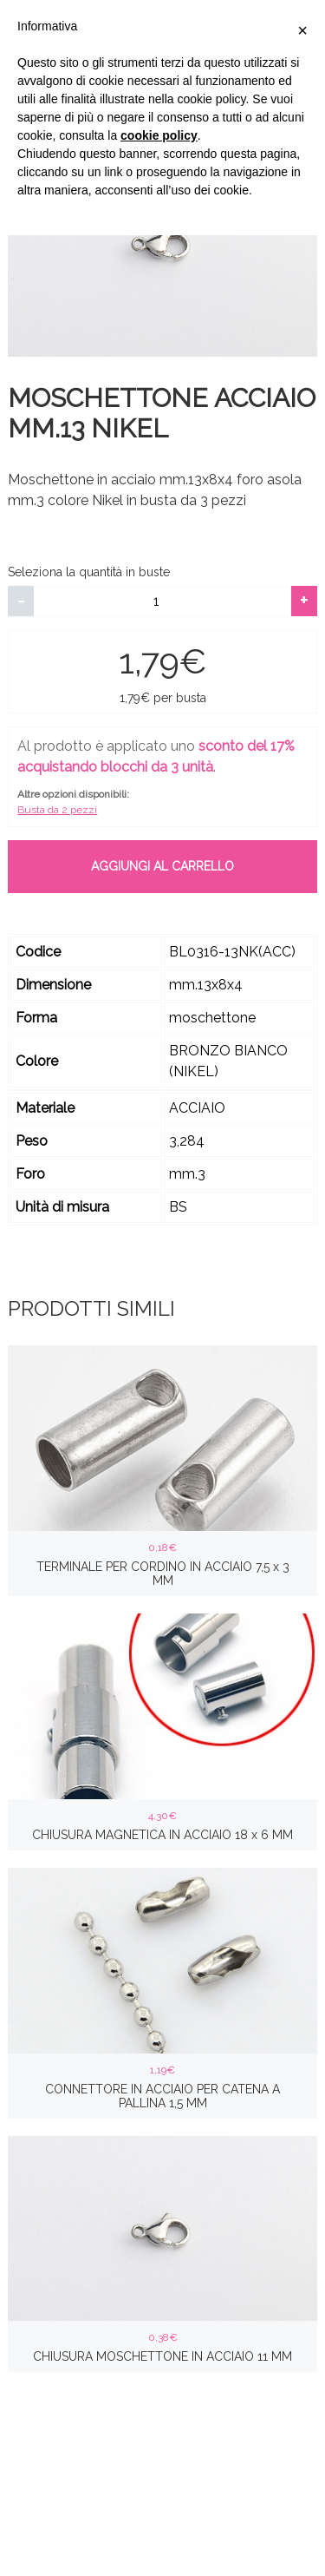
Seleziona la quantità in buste (89, 572)
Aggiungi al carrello (162, 866)
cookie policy (159, 135)
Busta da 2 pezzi (57, 810)
